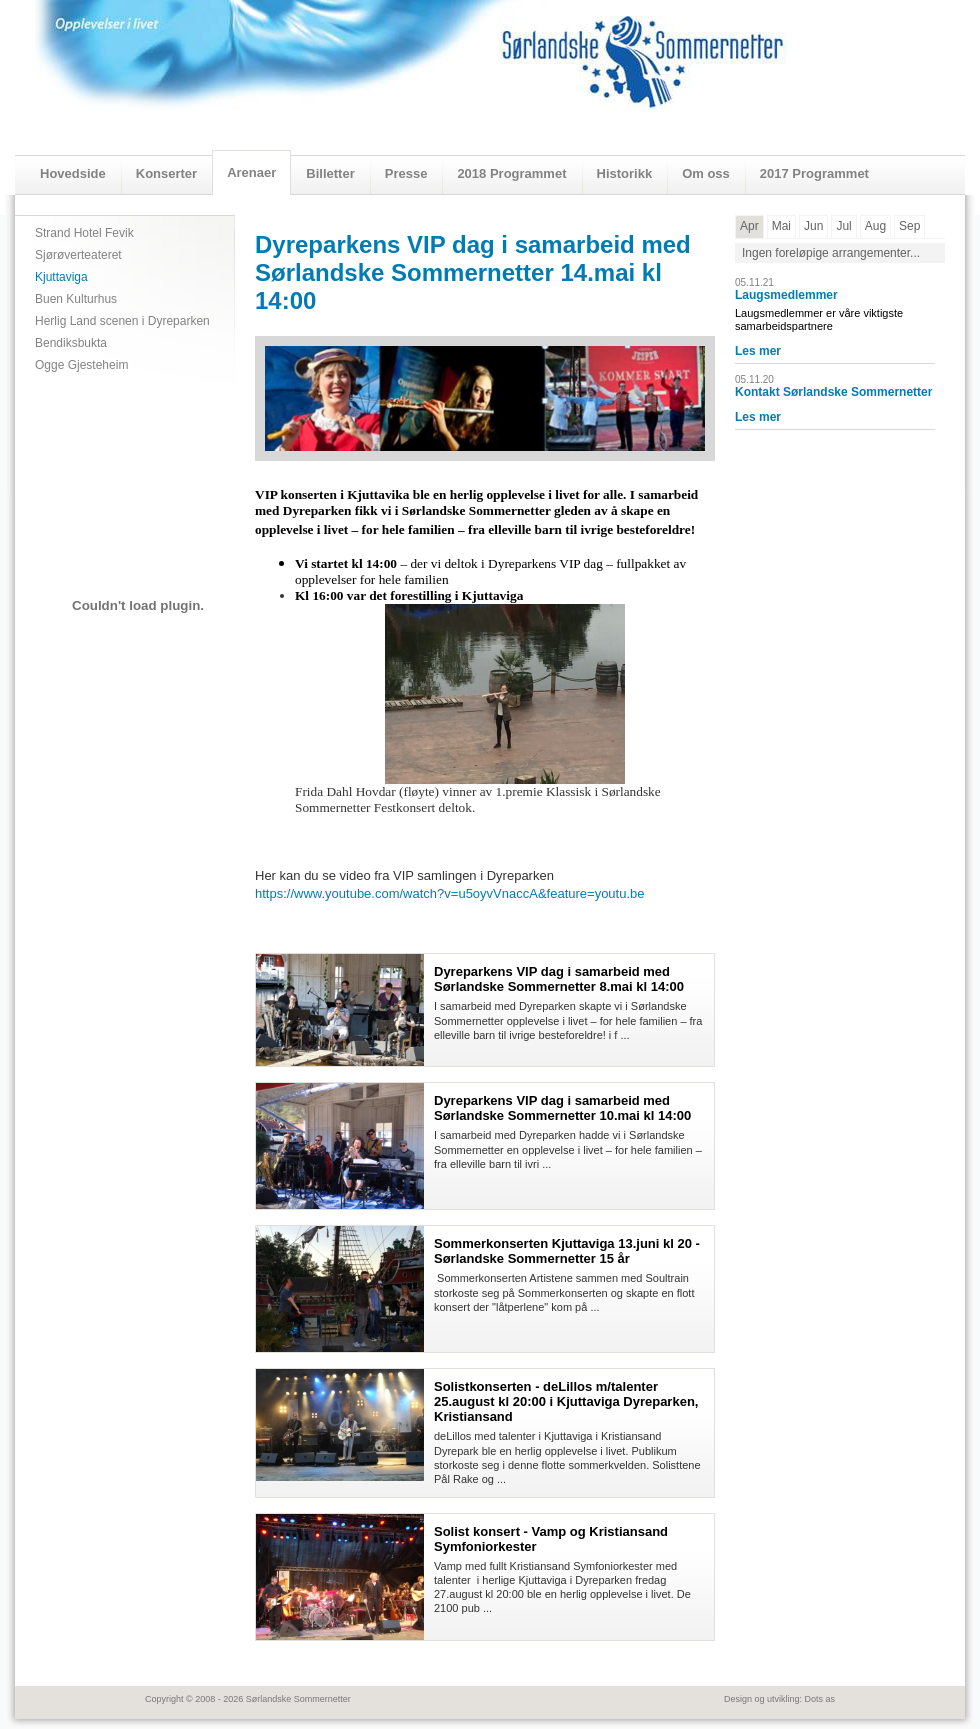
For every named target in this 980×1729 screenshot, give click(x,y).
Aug (875, 226)
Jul (843, 226)
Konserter (166, 173)
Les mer (758, 351)
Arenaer (251, 172)
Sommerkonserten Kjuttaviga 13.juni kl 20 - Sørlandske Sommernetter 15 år (567, 1251)
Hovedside (73, 173)
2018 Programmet (511, 173)
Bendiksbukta (71, 343)
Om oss (706, 173)
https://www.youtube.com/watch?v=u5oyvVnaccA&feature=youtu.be (450, 893)
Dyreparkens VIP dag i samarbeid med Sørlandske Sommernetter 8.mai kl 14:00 (559, 979)
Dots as (819, 1699)
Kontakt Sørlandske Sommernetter (833, 392)
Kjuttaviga (61, 277)
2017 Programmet (814, 173)
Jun (813, 226)
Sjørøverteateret (78, 255)
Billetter (330, 173)
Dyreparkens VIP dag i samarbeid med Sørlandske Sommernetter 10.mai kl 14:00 (562, 1108)
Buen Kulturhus (76, 299)
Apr (749, 226)
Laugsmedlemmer (786, 295)
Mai (781, 226)
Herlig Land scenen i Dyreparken (122, 321)
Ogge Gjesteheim (81, 365)
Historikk (625, 173)
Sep (909, 226)
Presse (406, 173)
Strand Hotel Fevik (84, 233)
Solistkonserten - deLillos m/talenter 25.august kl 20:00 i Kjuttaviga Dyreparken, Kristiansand (566, 1401)
